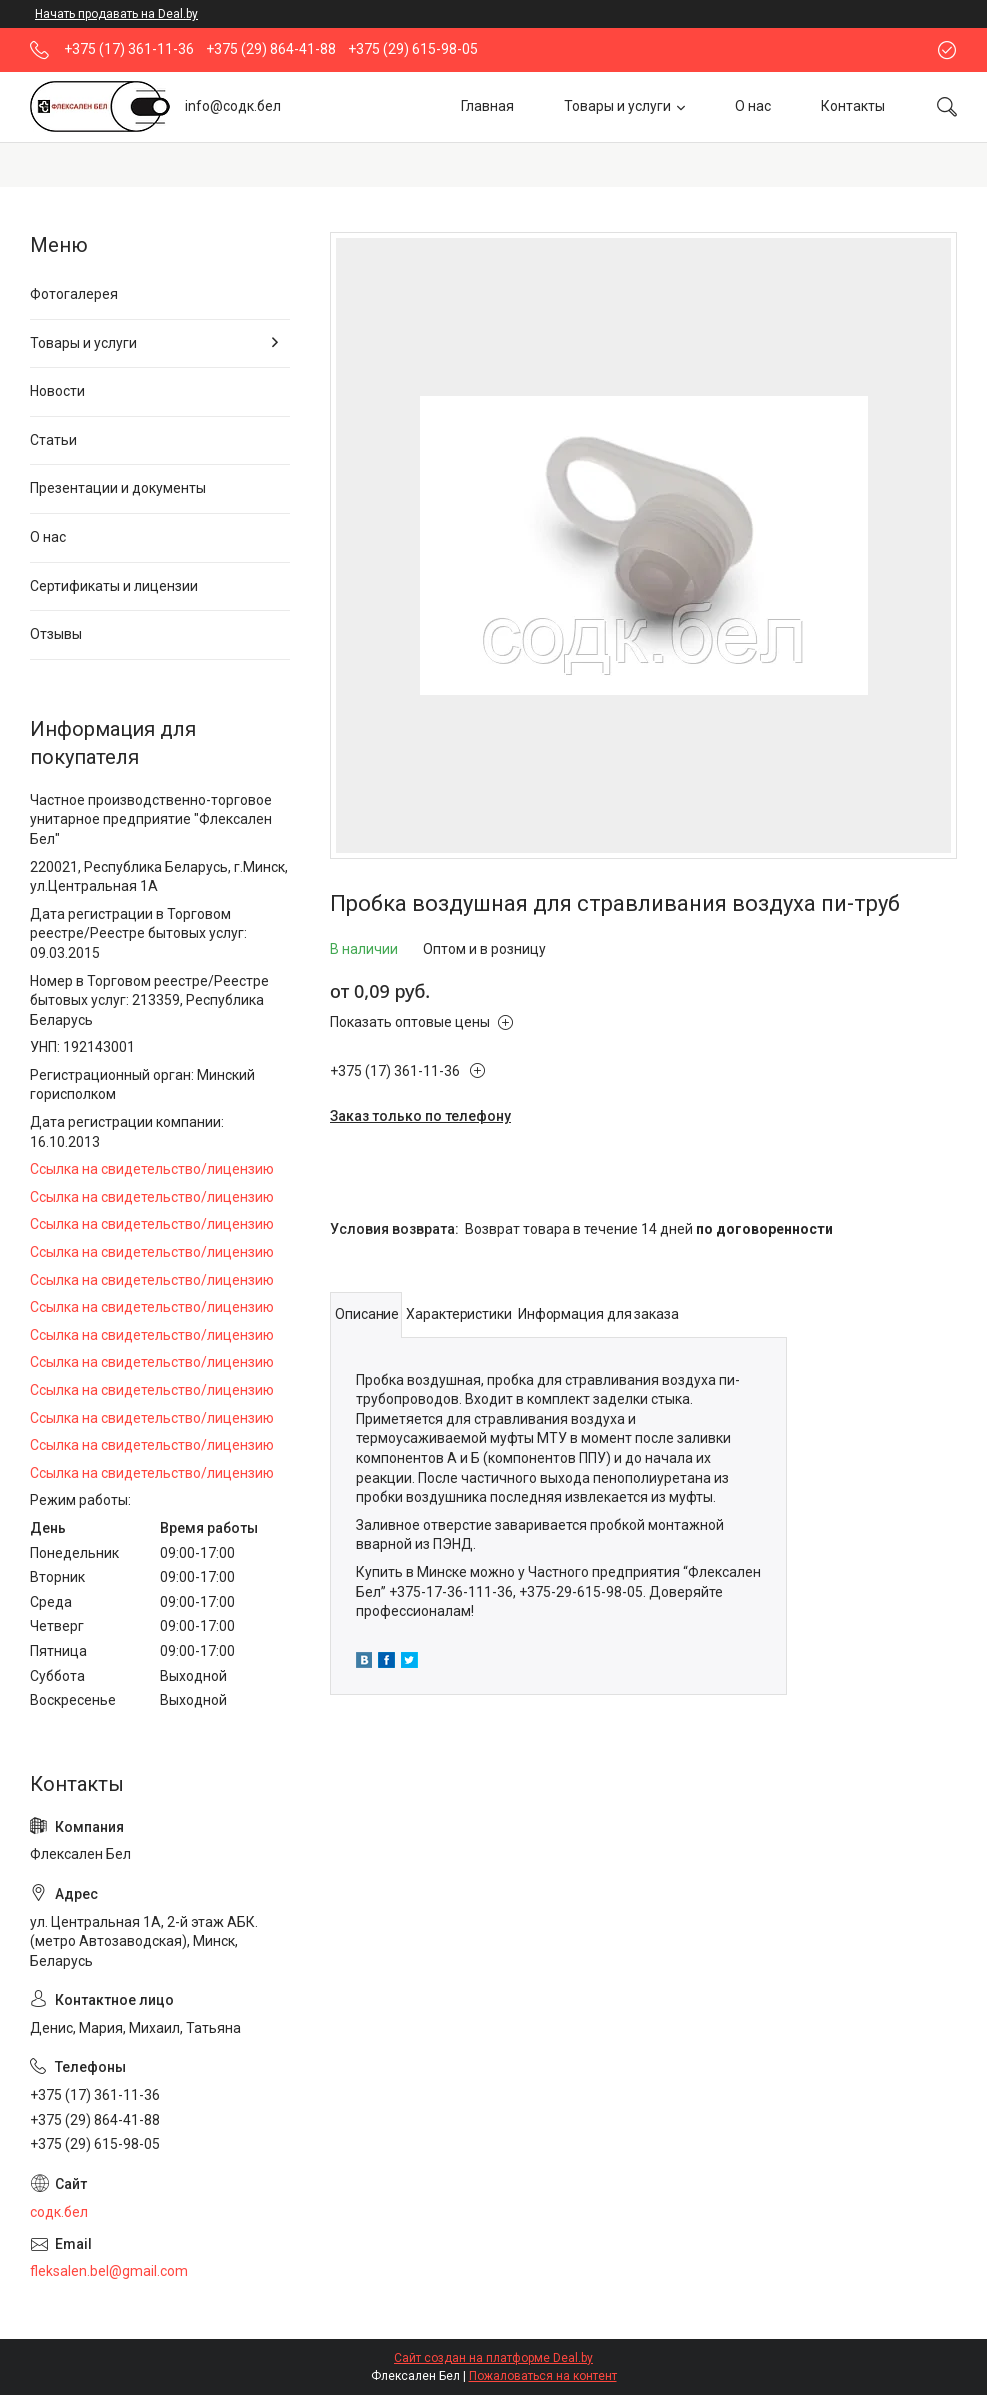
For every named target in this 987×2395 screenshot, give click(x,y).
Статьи (53, 440)
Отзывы (56, 634)
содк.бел (59, 2212)
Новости (57, 391)
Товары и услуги (617, 106)
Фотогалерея (74, 294)
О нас (753, 106)
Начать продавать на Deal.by (116, 14)
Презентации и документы (118, 488)
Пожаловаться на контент (543, 2376)
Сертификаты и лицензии (114, 586)
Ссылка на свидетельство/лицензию (152, 1169)
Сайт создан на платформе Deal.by (493, 2358)
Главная (487, 106)
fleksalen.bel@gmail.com (109, 2271)
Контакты (853, 106)
